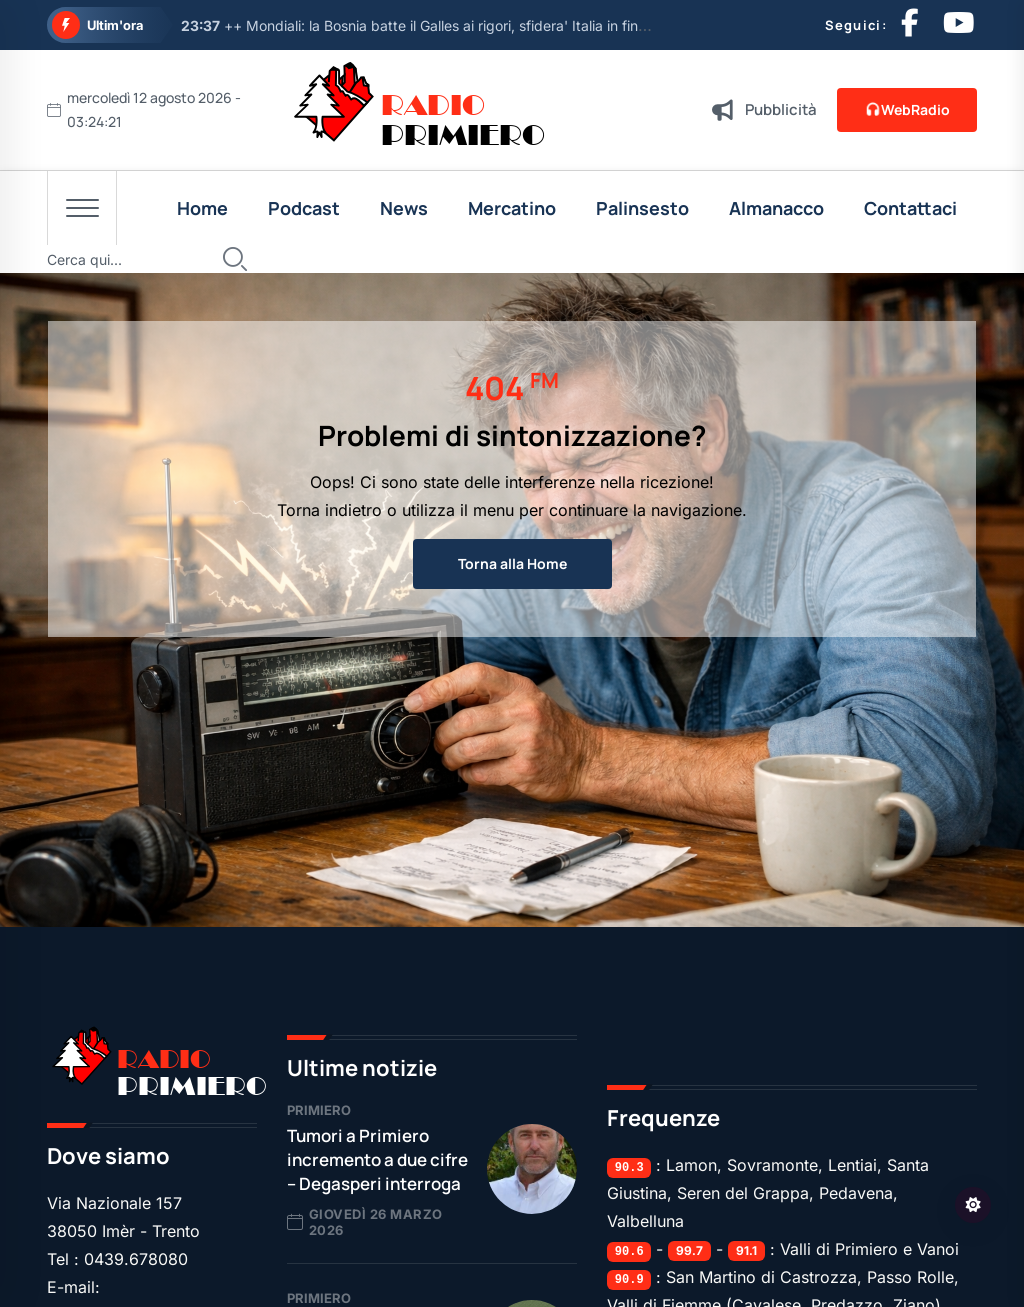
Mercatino (512, 208)
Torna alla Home (512, 563)
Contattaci (910, 208)
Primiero (319, 1110)
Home (202, 208)
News (404, 208)
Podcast (304, 208)
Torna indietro (329, 510)
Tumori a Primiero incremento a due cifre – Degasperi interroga (377, 1159)
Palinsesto (642, 208)
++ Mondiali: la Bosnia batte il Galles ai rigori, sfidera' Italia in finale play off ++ (456, 25)
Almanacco (776, 208)
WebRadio (906, 109)
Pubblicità (781, 109)
